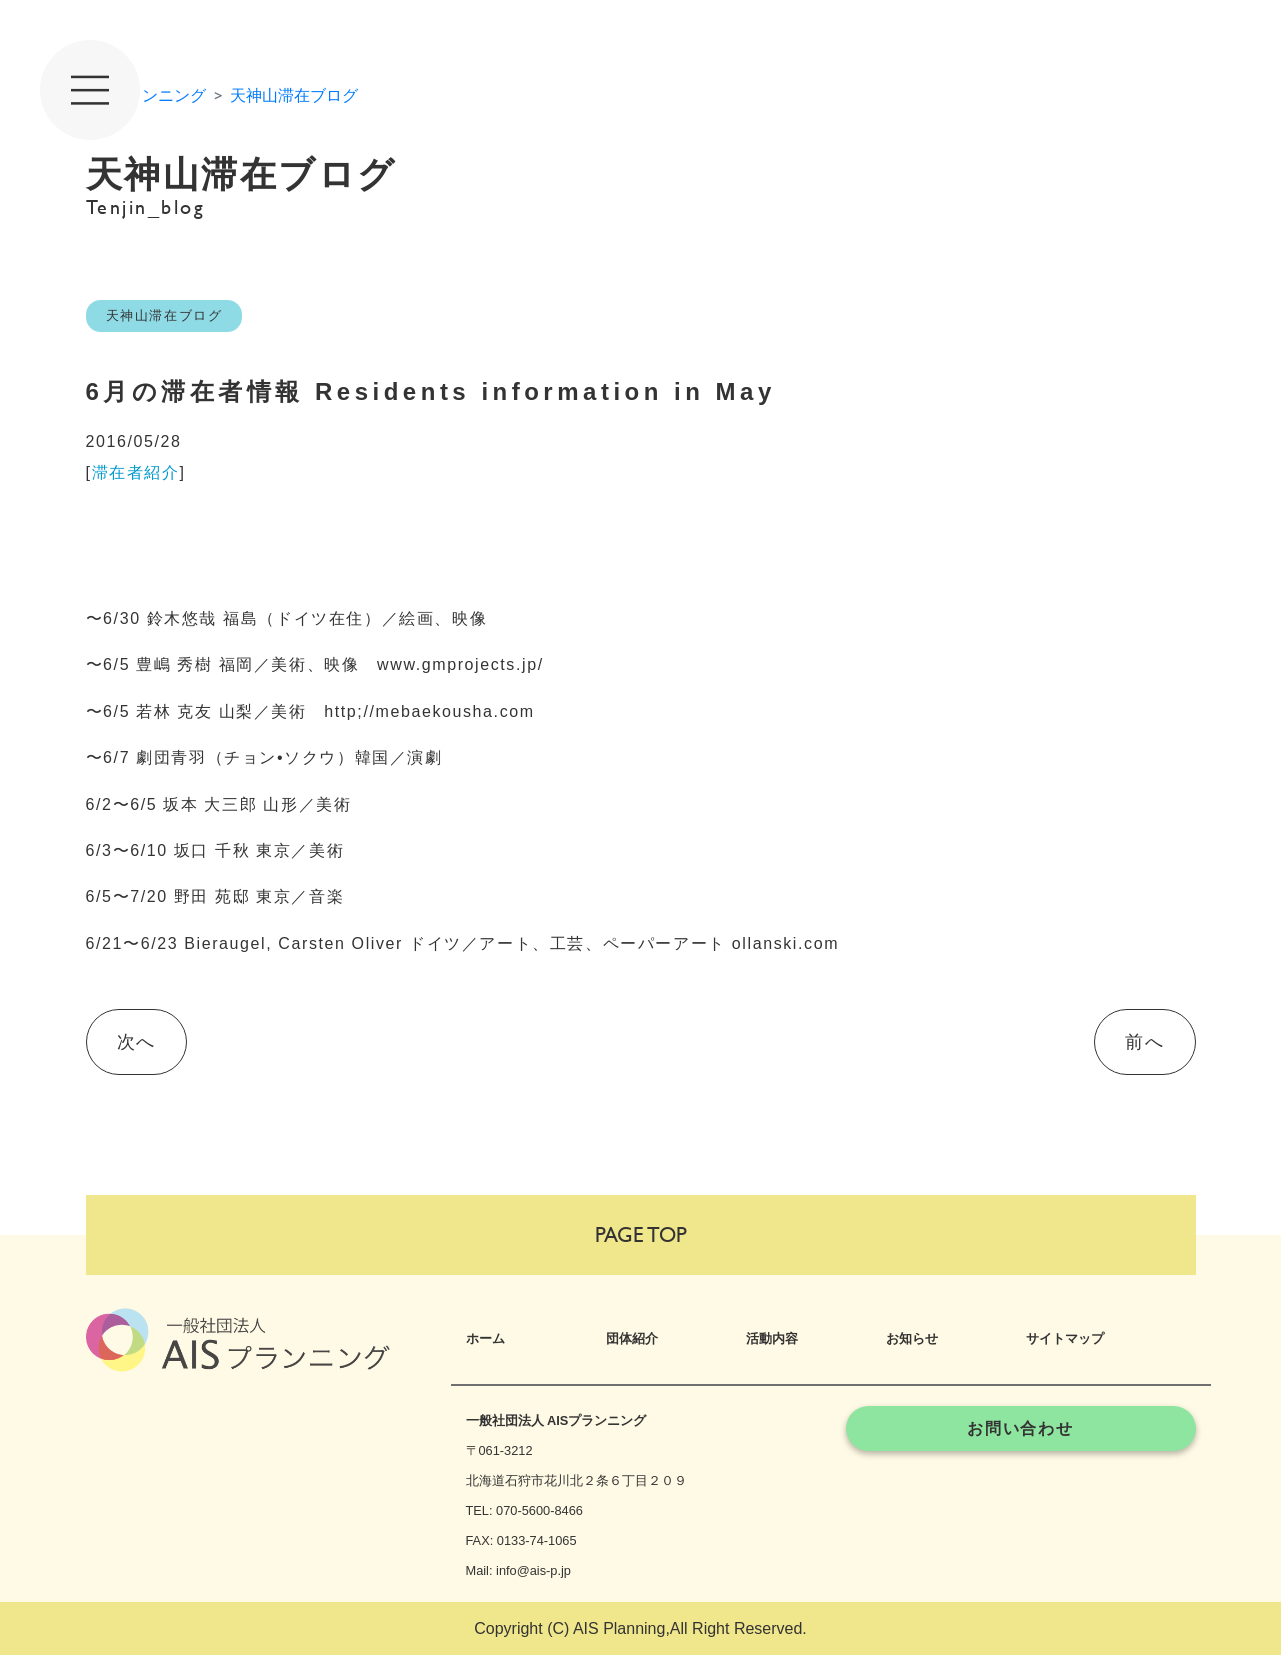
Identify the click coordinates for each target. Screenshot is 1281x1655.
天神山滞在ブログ (294, 95)
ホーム (485, 1338)
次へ (136, 1042)
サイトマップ (1065, 1338)
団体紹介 (632, 1338)
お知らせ (912, 1338)
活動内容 (772, 1338)
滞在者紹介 (136, 472)
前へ (1144, 1042)
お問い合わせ (1020, 1428)
